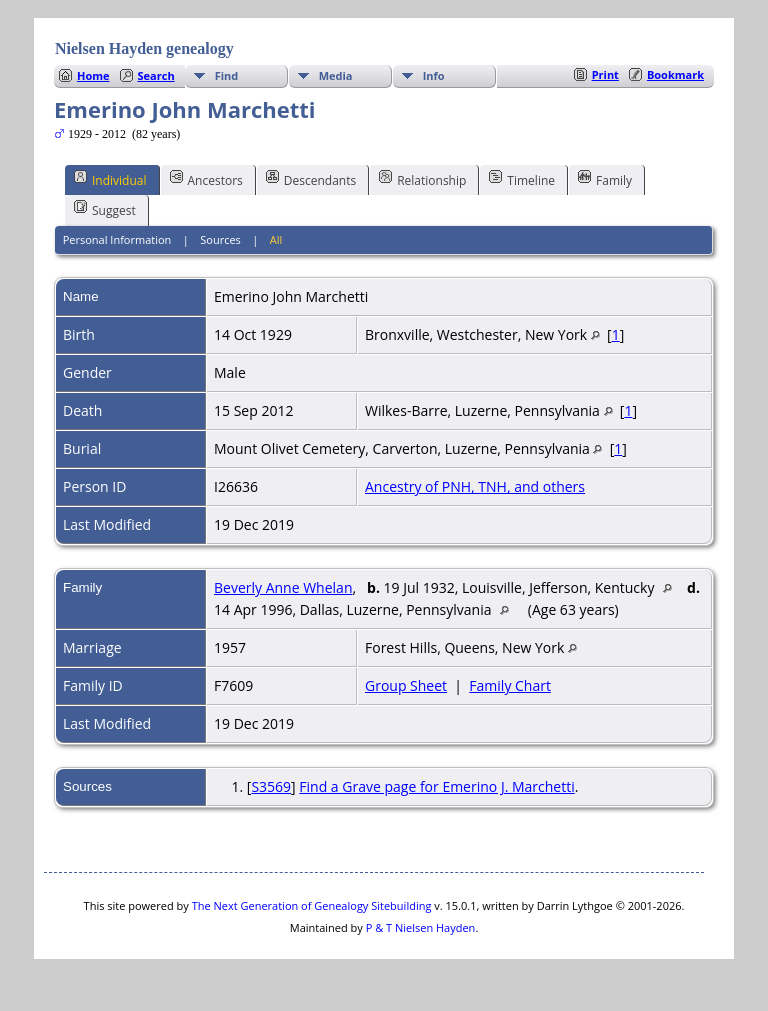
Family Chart (510, 685)
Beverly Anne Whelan (283, 587)
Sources (220, 239)
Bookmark (675, 74)
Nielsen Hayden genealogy (144, 48)
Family (605, 179)
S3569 (271, 786)
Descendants (311, 179)
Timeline (522, 179)
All (276, 239)
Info (434, 75)
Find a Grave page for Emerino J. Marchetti (436, 786)
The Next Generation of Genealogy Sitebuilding (312, 905)
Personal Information (117, 239)
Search (156, 75)
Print (605, 74)
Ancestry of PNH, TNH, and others (475, 486)
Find (227, 75)
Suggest (105, 209)
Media (336, 75)
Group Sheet (406, 685)
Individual (110, 179)
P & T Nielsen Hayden (421, 927)
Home (93, 75)
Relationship (422, 179)
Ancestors (206, 179)
